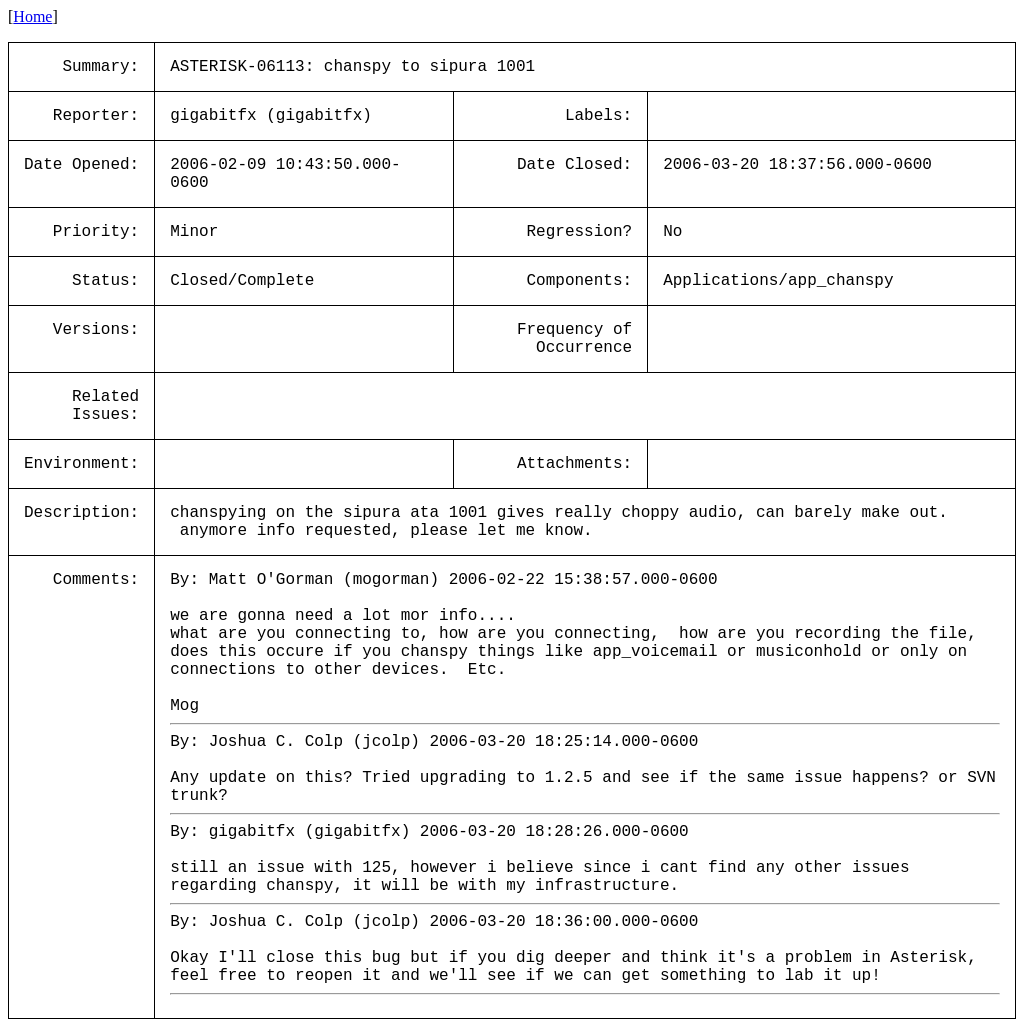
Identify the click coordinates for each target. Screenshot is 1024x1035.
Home (32, 16)
